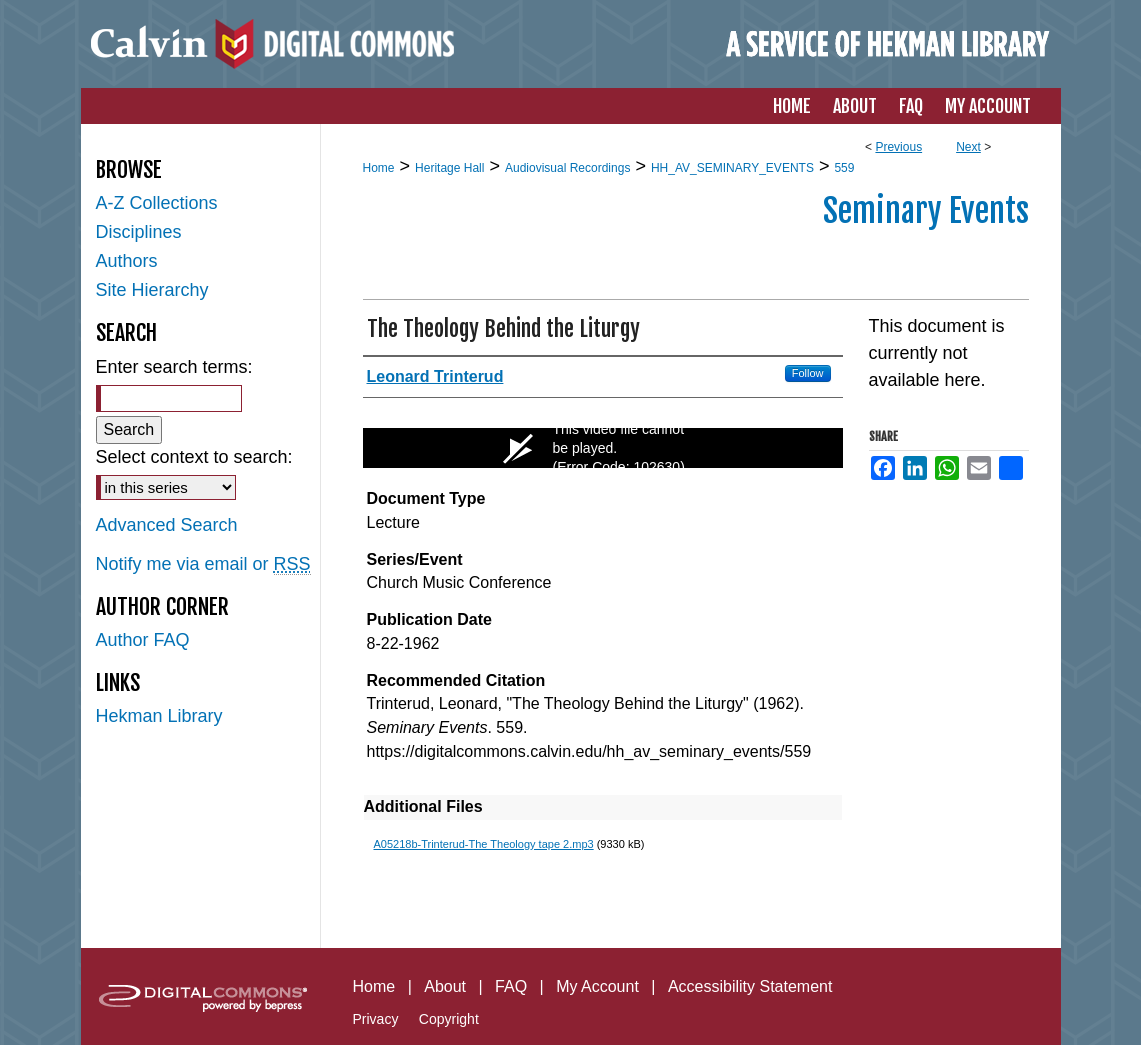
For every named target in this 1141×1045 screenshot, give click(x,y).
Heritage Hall (449, 168)
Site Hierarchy (152, 290)
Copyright (449, 1019)
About (445, 986)
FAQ (511, 986)
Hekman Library (159, 716)
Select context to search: (194, 457)
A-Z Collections (157, 203)
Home (379, 168)
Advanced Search (167, 525)
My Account (597, 986)
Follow (808, 373)
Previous (898, 147)
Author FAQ (143, 640)
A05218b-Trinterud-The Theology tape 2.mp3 (484, 844)
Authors (127, 261)
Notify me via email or (203, 564)
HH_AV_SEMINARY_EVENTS (732, 168)
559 (844, 168)
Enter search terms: (174, 367)
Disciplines (139, 232)
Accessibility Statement (750, 986)
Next (968, 147)
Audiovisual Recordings (567, 168)
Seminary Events (926, 211)
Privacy (376, 1019)
